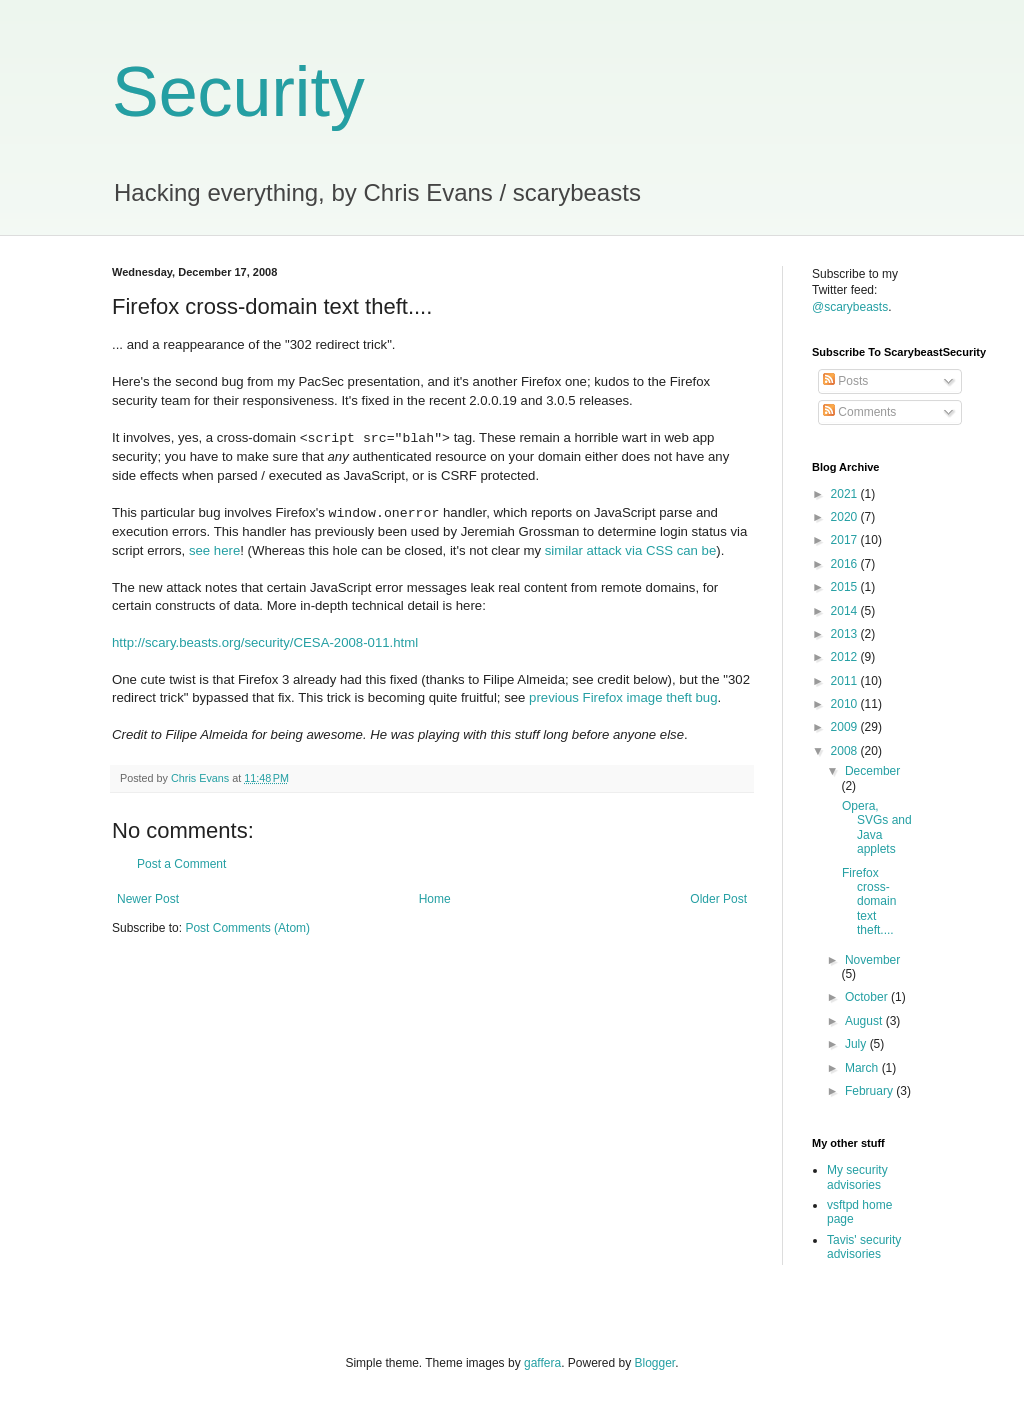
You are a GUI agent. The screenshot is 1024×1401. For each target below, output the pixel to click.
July (857, 1044)
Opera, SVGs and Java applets (877, 827)
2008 (846, 751)
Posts (845, 381)
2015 (846, 587)
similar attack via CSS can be (631, 550)
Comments (859, 412)
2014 (846, 611)
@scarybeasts (850, 307)
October (868, 997)
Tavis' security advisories (864, 1247)
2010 (846, 704)
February (870, 1091)
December (872, 771)
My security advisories (857, 1177)
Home (435, 899)
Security (238, 92)
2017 (846, 540)
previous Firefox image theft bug (623, 697)
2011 (846, 681)
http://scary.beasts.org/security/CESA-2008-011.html (265, 642)
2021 (846, 494)
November (872, 960)
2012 (846, 657)
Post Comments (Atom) (247, 928)
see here (214, 550)
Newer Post (148, 899)
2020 (846, 517)
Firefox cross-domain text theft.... (869, 902)
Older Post (718, 899)
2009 (846, 727)
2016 (846, 564)
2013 (846, 634)
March (863, 1068)
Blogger (655, 1363)
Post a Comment (181, 864)
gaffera (542, 1363)
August (865, 1021)
